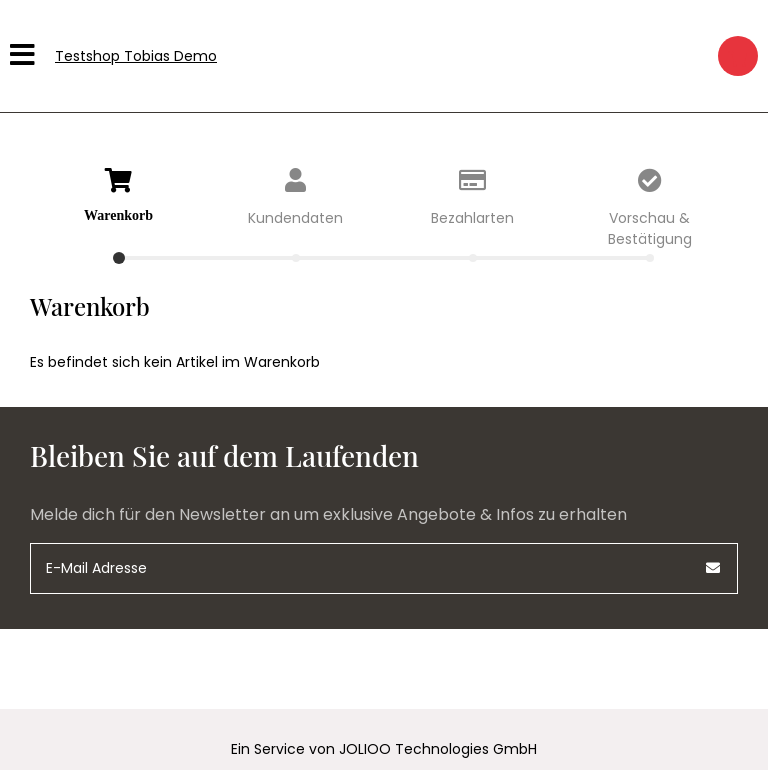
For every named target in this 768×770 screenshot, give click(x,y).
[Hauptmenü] (25, 56)
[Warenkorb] (738, 56)
